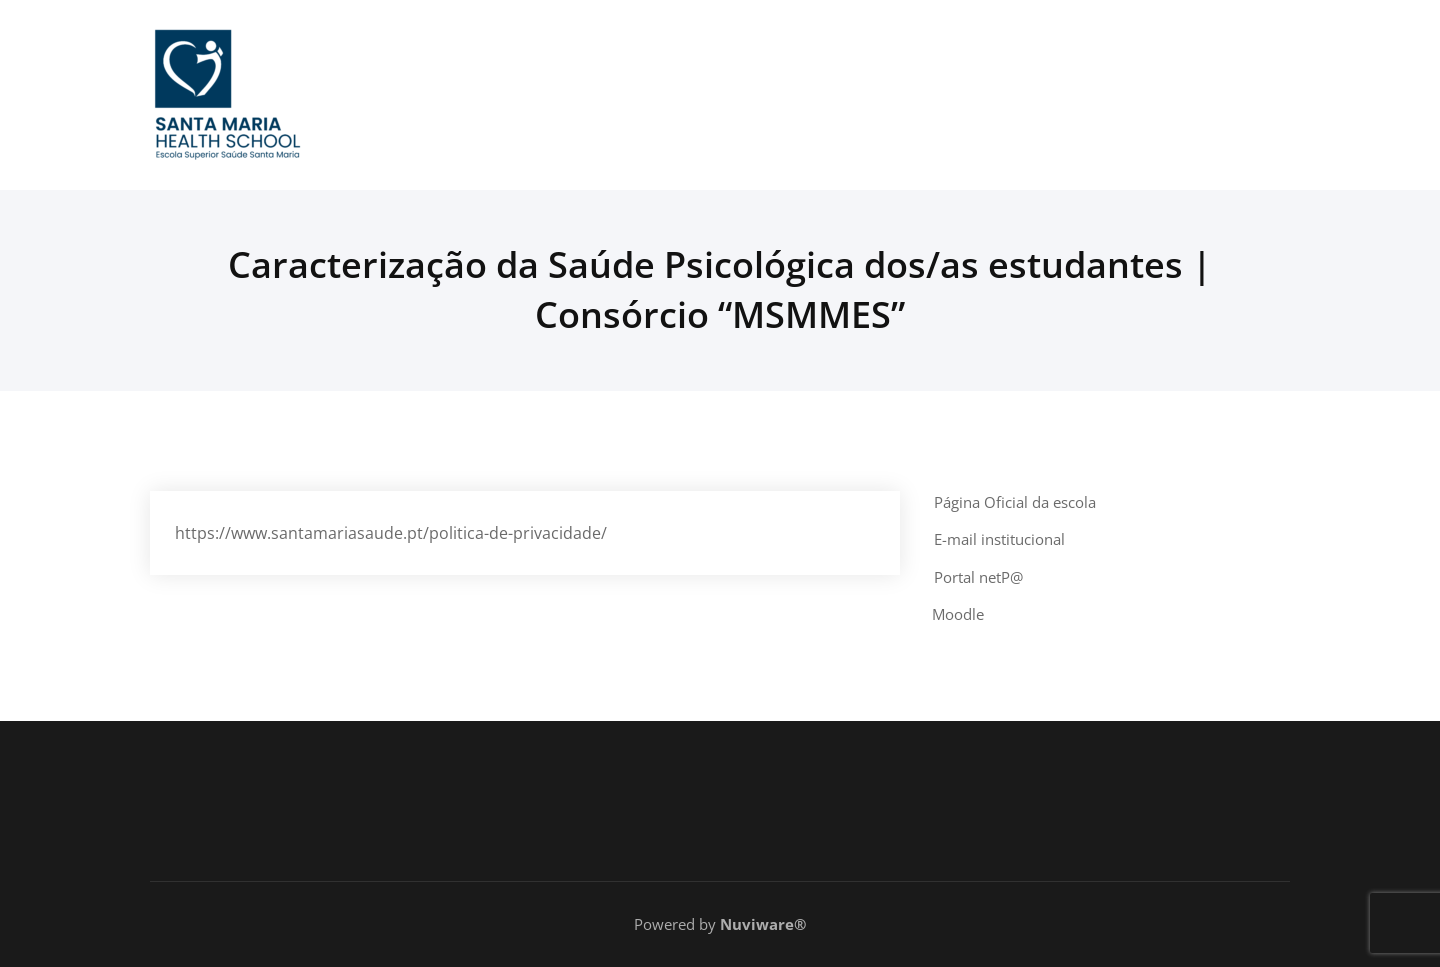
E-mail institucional (999, 539)
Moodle (958, 614)
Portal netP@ (978, 577)
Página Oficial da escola (1015, 502)
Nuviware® (763, 924)
